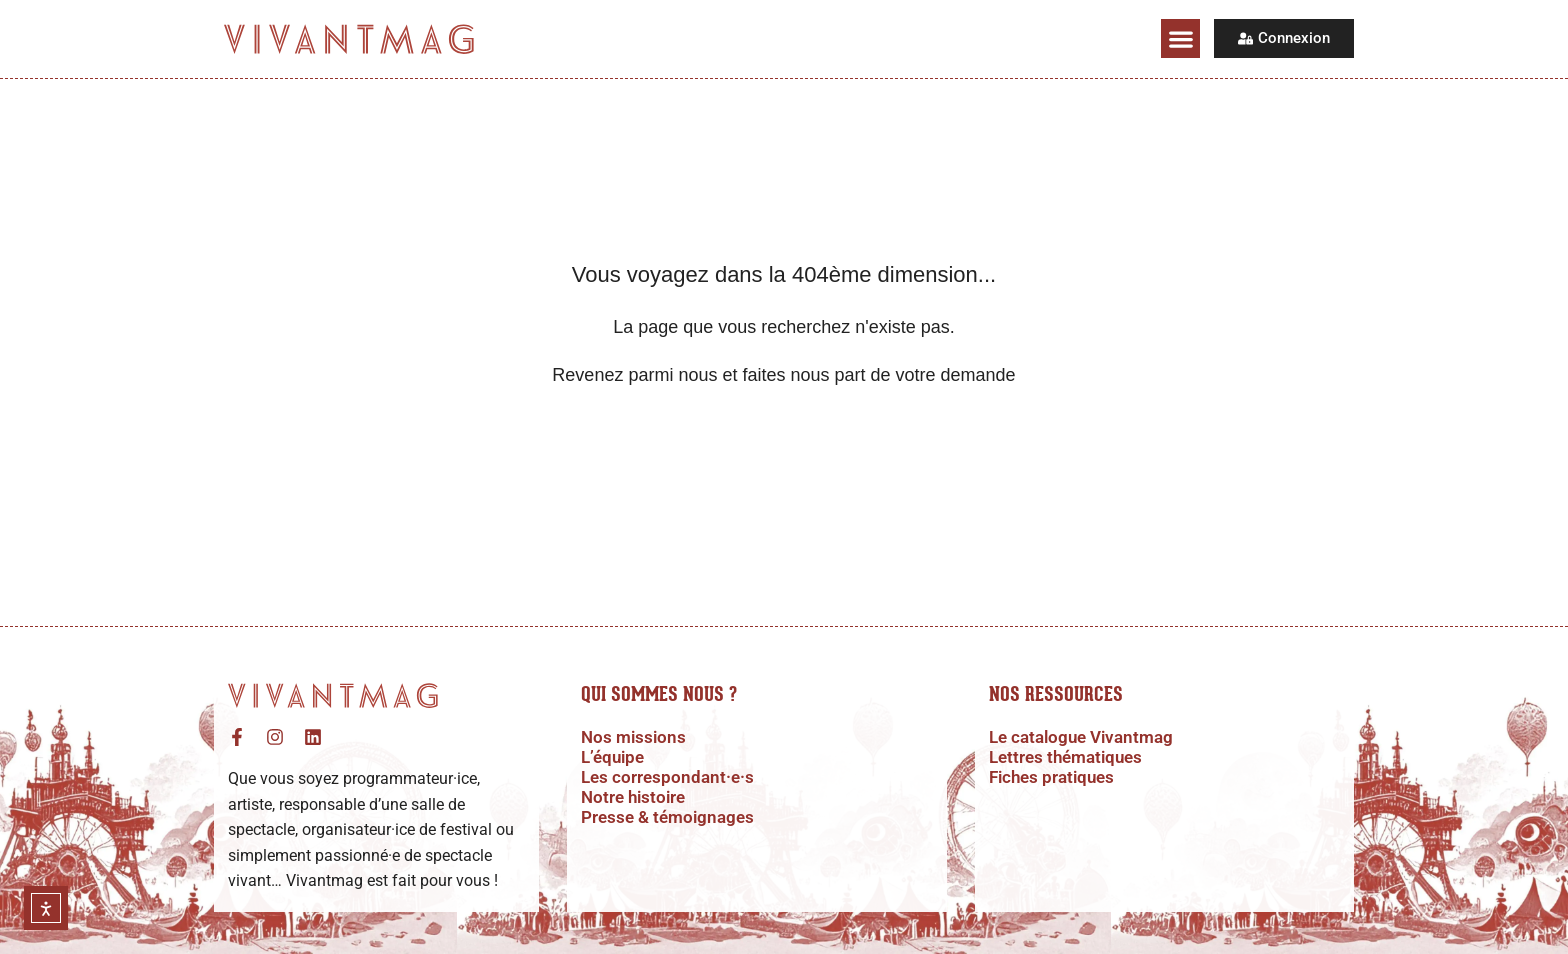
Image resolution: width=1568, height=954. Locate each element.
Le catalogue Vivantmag (1087, 737)
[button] (1180, 38)
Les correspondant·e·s (670, 777)
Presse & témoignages (672, 817)
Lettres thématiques (1070, 757)
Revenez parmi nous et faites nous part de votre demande (783, 375)
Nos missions (635, 737)
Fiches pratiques (1055, 777)
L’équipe (615, 757)
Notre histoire (636, 797)
